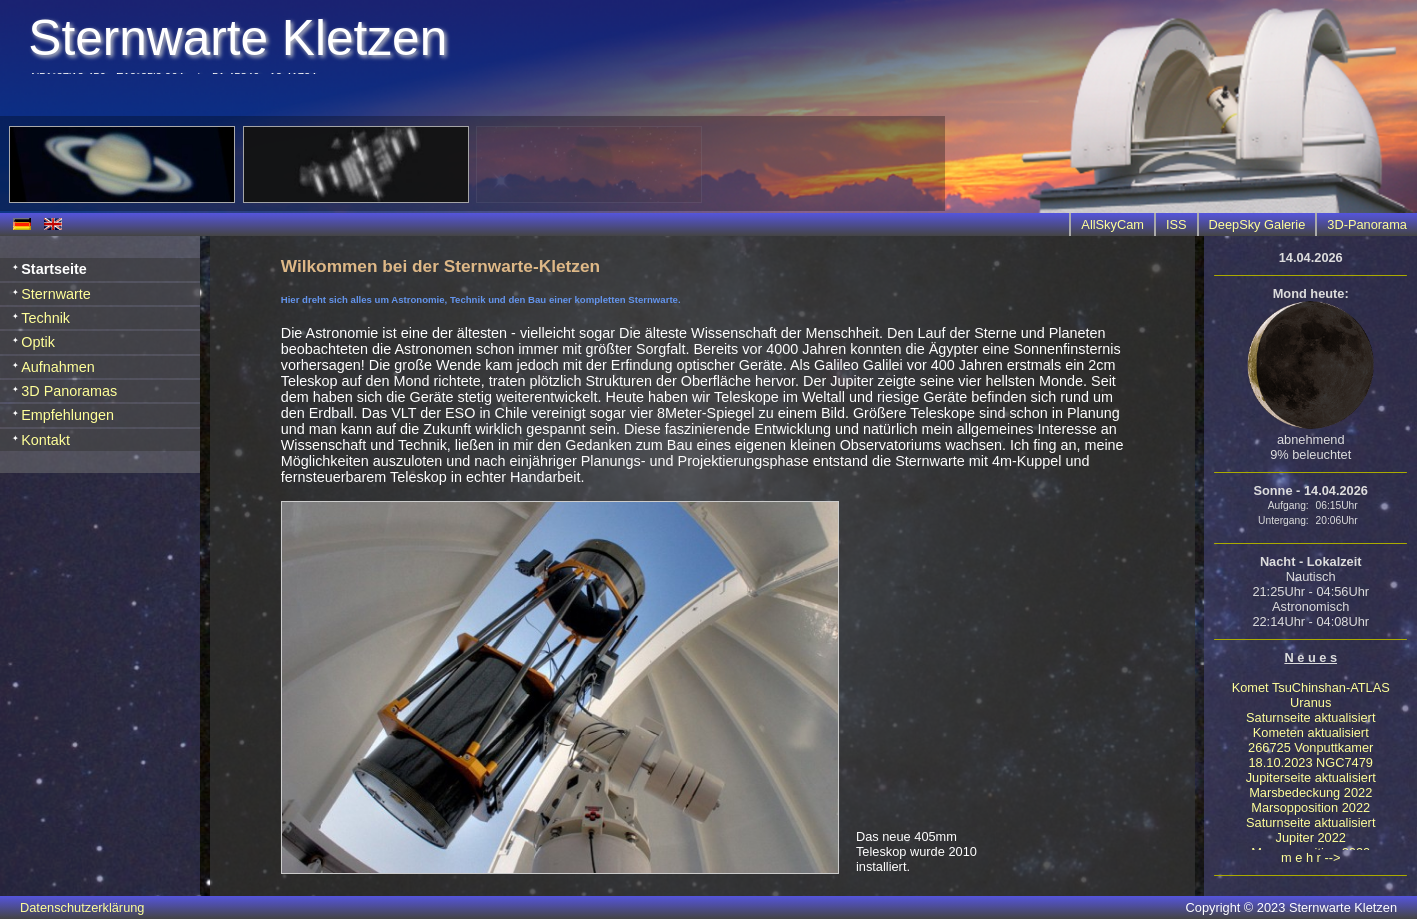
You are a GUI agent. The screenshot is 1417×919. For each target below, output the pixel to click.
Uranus (1310, 702)
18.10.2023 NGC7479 (1310, 762)
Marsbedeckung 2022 (1310, 792)
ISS (1176, 224)
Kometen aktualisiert (1311, 732)
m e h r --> (1310, 857)
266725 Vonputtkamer (1310, 747)
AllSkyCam (1112, 224)
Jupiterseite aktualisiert (1311, 777)
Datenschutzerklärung (82, 907)
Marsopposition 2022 (1310, 807)
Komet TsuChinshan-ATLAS (1311, 687)
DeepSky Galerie (1257, 224)
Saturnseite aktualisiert (1310, 717)
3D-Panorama (1367, 224)
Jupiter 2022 (1311, 837)
